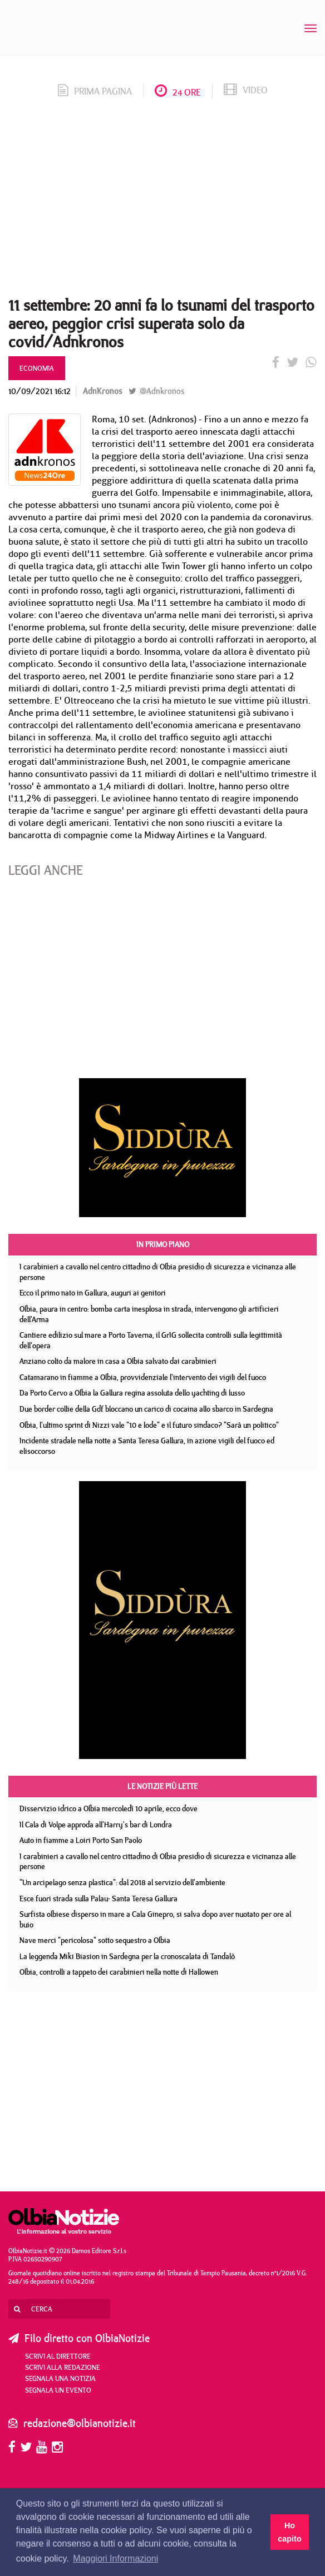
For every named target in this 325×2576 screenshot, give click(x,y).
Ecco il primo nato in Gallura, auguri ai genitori (92, 1292)
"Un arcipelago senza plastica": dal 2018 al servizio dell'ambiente (122, 1882)
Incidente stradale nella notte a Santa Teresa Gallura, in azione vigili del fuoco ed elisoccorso (146, 1446)
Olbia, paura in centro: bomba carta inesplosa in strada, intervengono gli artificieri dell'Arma (149, 1314)
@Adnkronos (156, 391)
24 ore (178, 92)
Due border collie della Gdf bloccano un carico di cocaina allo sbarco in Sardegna (146, 1408)
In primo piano (162, 1244)
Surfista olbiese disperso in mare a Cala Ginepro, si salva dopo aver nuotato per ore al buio (155, 1919)
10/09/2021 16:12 (39, 391)
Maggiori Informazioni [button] (115, 2558)
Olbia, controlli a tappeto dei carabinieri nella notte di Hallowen (118, 1971)
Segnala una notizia (60, 2378)
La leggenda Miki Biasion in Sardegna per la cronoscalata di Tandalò (127, 1956)
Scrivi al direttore (58, 2356)
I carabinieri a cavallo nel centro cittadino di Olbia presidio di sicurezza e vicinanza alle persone (157, 1272)
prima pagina (95, 91)
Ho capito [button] (289, 2532)
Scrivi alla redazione (62, 2367)
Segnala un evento (58, 2390)
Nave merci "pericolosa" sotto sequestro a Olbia (94, 1940)
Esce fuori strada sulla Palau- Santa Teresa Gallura (98, 1898)
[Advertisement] (162, 201)
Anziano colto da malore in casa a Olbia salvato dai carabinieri (117, 1361)
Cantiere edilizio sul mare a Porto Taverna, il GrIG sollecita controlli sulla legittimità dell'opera (150, 1340)
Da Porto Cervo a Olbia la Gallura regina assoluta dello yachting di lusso (132, 1392)
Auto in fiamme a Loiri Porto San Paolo (80, 1840)
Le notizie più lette (162, 1786)
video (246, 90)
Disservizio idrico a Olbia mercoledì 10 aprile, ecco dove (108, 1808)
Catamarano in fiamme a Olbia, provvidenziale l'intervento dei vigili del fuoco (142, 1377)
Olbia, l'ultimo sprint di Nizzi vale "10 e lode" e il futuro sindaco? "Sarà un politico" (149, 1425)
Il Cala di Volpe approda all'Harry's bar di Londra (95, 1824)
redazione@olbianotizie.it (79, 2422)
